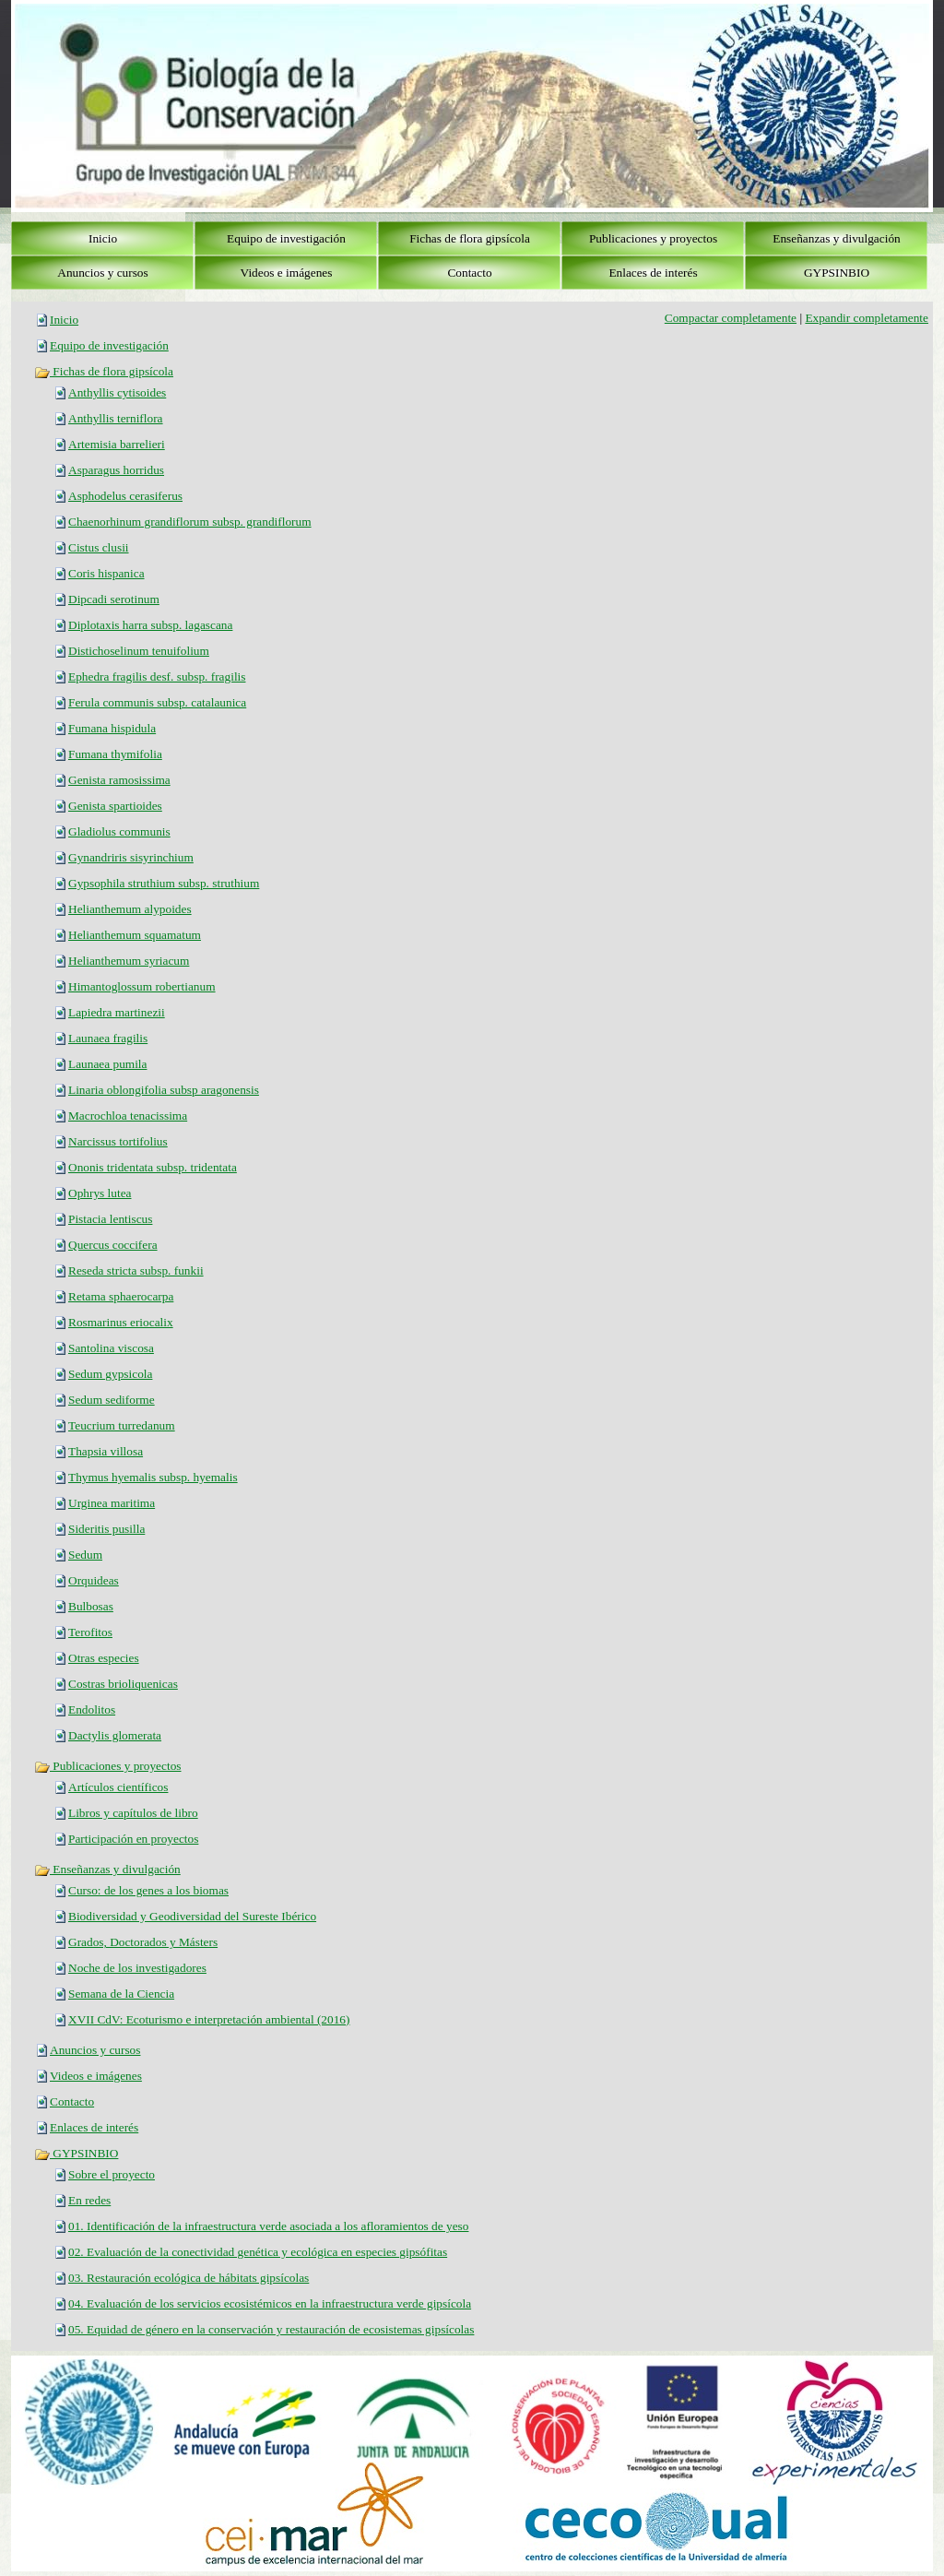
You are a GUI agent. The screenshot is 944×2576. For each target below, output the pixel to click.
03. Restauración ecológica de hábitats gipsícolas (188, 2278)
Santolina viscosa (111, 1348)
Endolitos (91, 1709)
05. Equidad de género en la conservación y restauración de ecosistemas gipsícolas (271, 2329)
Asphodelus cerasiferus (125, 496)
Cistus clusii (98, 547)
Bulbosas (90, 1606)
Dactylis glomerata (114, 1735)
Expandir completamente (866, 318)
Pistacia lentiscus (110, 1219)
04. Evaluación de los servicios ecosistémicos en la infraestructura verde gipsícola (269, 2303)
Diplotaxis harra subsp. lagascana (150, 625)
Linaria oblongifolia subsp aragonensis (163, 1090)
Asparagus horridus (116, 470)
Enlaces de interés (94, 2127)
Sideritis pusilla (106, 1529)
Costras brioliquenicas (123, 1684)
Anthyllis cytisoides (117, 392)
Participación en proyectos (133, 1839)
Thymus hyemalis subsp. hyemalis (153, 1477)
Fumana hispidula (112, 728)
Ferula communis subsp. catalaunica (157, 702)
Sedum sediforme (111, 1400)
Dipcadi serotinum (113, 599)
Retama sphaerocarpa (120, 1296)
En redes (89, 2200)
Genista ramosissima (119, 780)
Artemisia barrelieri (116, 444)
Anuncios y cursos (95, 2050)
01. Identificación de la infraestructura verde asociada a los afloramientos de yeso (268, 2226)
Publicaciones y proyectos (108, 1766)
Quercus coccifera (113, 1245)
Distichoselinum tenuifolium (138, 651)
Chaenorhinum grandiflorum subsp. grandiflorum (190, 521)
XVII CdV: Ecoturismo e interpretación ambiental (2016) (208, 2019)
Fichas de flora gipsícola (103, 371)
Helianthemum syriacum (128, 960)
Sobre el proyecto (111, 2174)
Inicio (64, 319)
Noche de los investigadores (137, 1968)
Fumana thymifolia (115, 754)
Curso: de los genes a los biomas (148, 1890)
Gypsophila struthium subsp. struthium (163, 883)
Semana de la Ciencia (121, 1993)
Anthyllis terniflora (115, 418)
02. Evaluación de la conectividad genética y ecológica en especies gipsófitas (257, 2252)
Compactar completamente (730, 318)
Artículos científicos (118, 1787)
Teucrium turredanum (121, 1425)
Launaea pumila (107, 1064)
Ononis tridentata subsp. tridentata (152, 1167)
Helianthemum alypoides (130, 909)
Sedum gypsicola (110, 1374)
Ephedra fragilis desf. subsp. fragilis (156, 676)
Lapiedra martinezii (116, 1012)
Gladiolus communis (119, 831)
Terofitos (90, 1632)
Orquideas (93, 1580)
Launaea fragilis (108, 1038)
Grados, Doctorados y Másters (143, 1942)
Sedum (85, 1554)
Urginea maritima (111, 1503)
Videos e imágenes (96, 2076)
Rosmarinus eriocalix (120, 1322)
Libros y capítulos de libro (133, 1813)
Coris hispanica (106, 573)
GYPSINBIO (76, 2153)
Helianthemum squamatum (134, 935)
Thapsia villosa (105, 1451)
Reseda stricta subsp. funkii (136, 1270)
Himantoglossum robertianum (142, 986)
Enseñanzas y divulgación (107, 1869)
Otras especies (103, 1658)
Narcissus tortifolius (118, 1141)
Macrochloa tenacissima (127, 1115)
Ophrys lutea (99, 1193)
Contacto (72, 2101)
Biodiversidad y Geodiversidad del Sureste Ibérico (192, 1916)
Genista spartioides (115, 806)
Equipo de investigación (109, 345)
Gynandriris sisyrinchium (131, 857)
